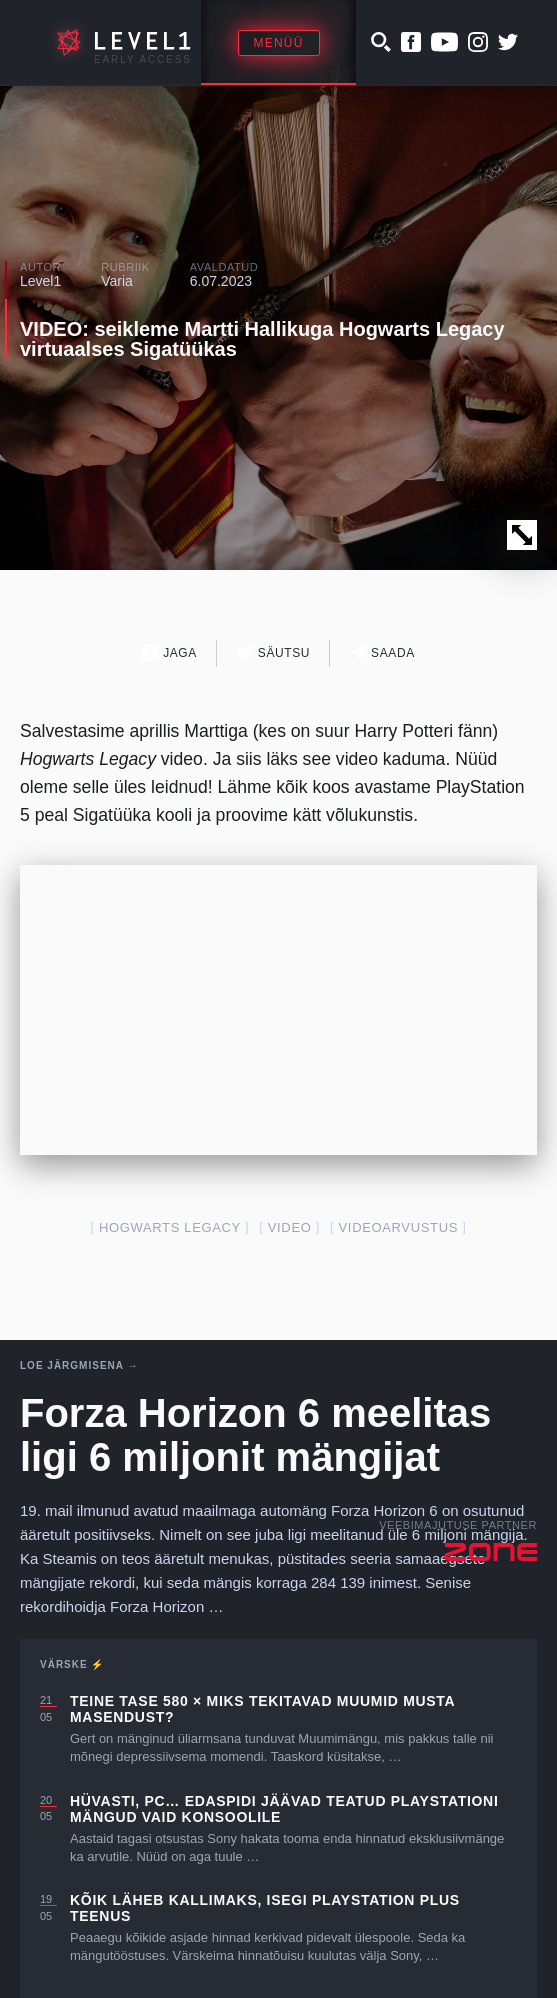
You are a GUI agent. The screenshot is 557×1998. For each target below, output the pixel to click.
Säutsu (273, 652)
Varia (117, 281)
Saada (382, 652)
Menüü (279, 43)
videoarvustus (398, 1227)
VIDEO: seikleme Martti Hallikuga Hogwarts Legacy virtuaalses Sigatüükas (262, 339)
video (290, 1227)
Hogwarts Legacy (170, 1227)
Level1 (40, 281)
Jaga (169, 652)
